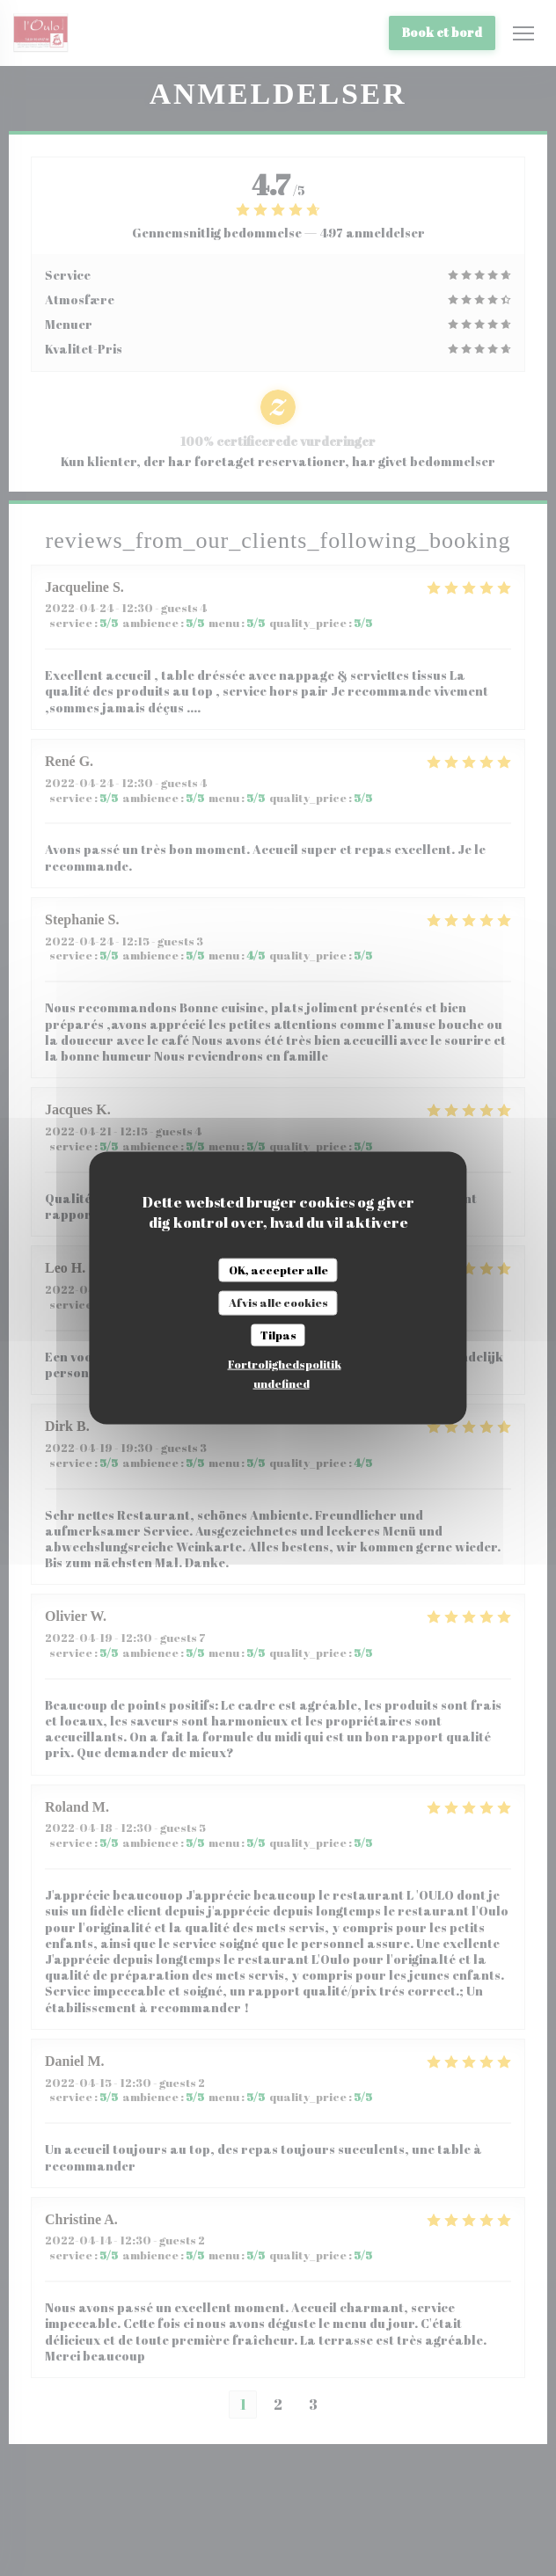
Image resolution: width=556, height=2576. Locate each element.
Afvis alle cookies (278, 1302)
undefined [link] (281, 1383)
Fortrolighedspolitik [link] (284, 1364)
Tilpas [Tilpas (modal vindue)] (278, 1334)
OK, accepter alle (278, 1269)
